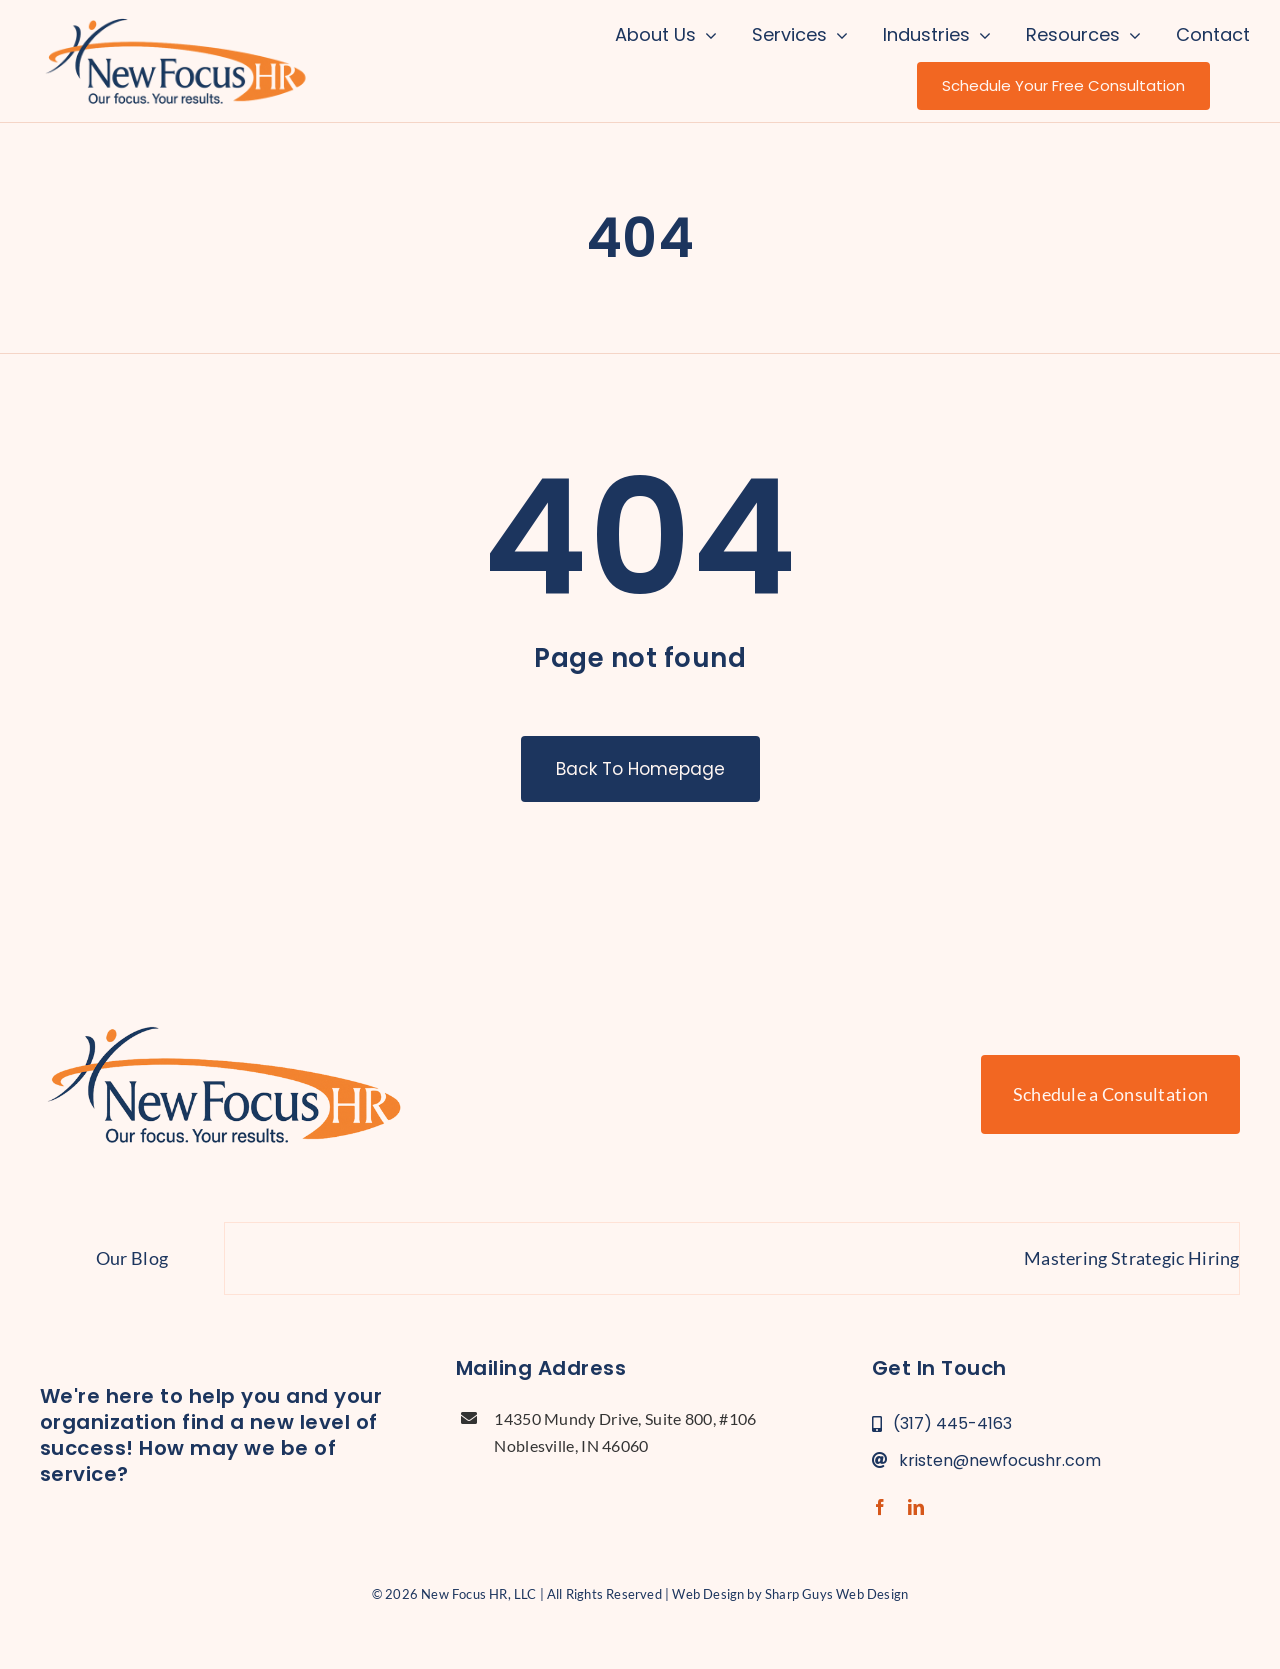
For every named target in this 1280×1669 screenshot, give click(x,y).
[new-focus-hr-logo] (175, 20)
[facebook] (880, 1507)
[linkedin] (916, 1507)
